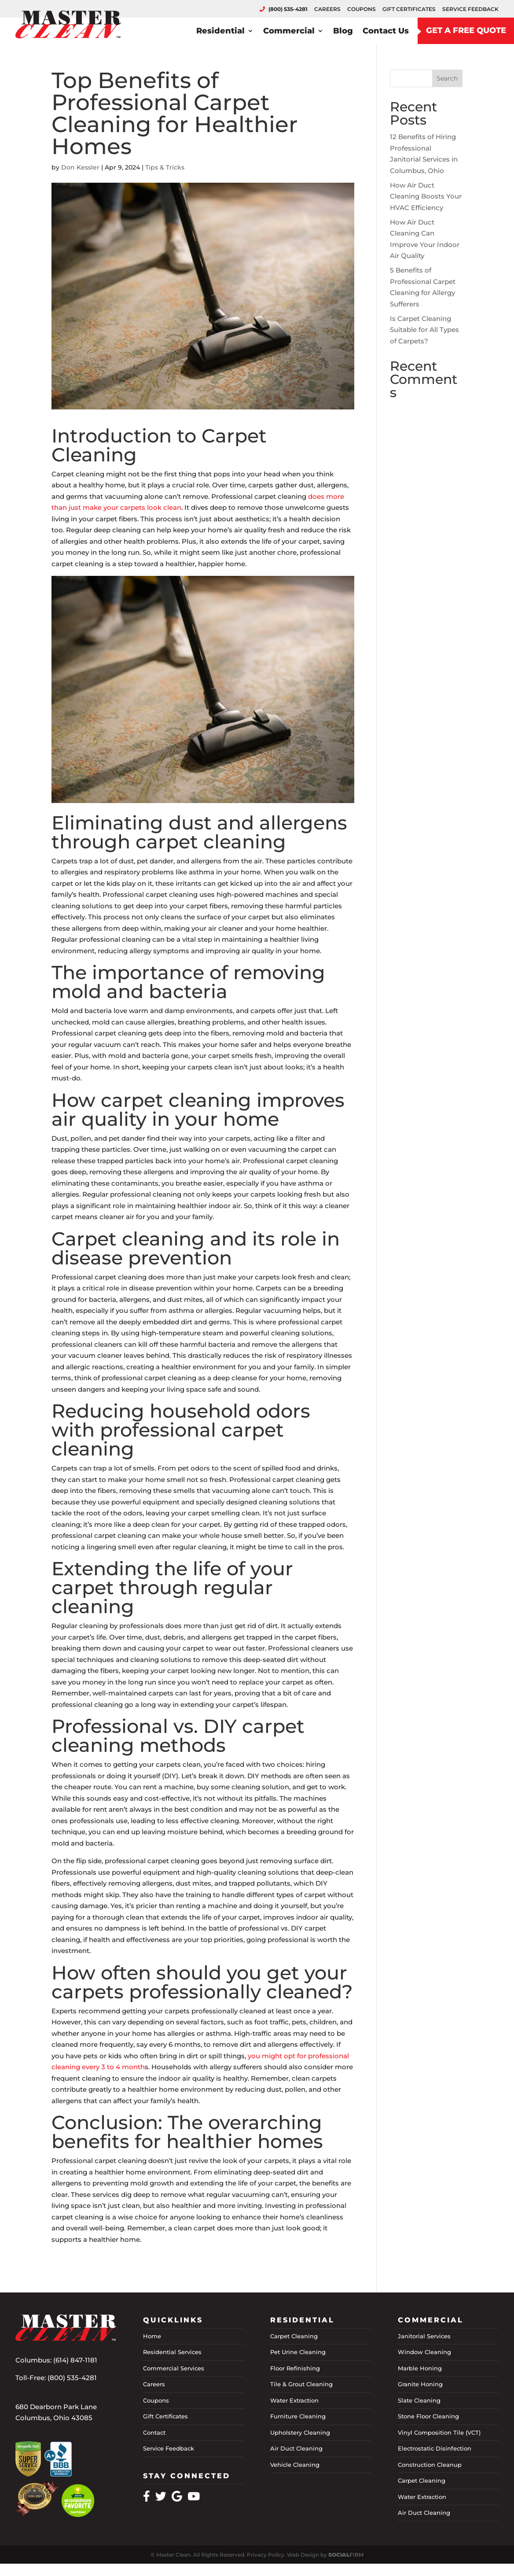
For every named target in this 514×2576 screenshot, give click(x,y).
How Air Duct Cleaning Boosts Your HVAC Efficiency (426, 196)
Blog (343, 24)
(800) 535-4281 (72, 2377)
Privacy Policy (265, 2554)
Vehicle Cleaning (294, 2464)
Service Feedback (168, 2448)
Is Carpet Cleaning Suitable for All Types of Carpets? (424, 329)
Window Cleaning (424, 2351)
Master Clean (173, 2554)
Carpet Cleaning (294, 2336)
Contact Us (386, 24)
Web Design (303, 2554)
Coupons (156, 2400)
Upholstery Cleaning (300, 2432)
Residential (220, 24)
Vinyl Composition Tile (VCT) (439, 2432)
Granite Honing (420, 2384)
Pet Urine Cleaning (298, 2351)
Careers (154, 2384)
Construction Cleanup (430, 2464)
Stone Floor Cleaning (428, 2416)
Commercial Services (173, 2368)
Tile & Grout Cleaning (301, 2384)
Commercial (289, 24)
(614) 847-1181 (75, 2360)
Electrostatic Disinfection (434, 2448)
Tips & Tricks (164, 167)
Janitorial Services (424, 2336)
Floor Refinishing (295, 2368)
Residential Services (172, 2351)
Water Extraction (294, 2400)
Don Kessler (80, 167)
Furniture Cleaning (298, 2416)
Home (152, 2336)
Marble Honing (420, 2368)
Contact (154, 2432)
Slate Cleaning (419, 2400)
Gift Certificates (165, 2416)
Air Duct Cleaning (296, 2448)
